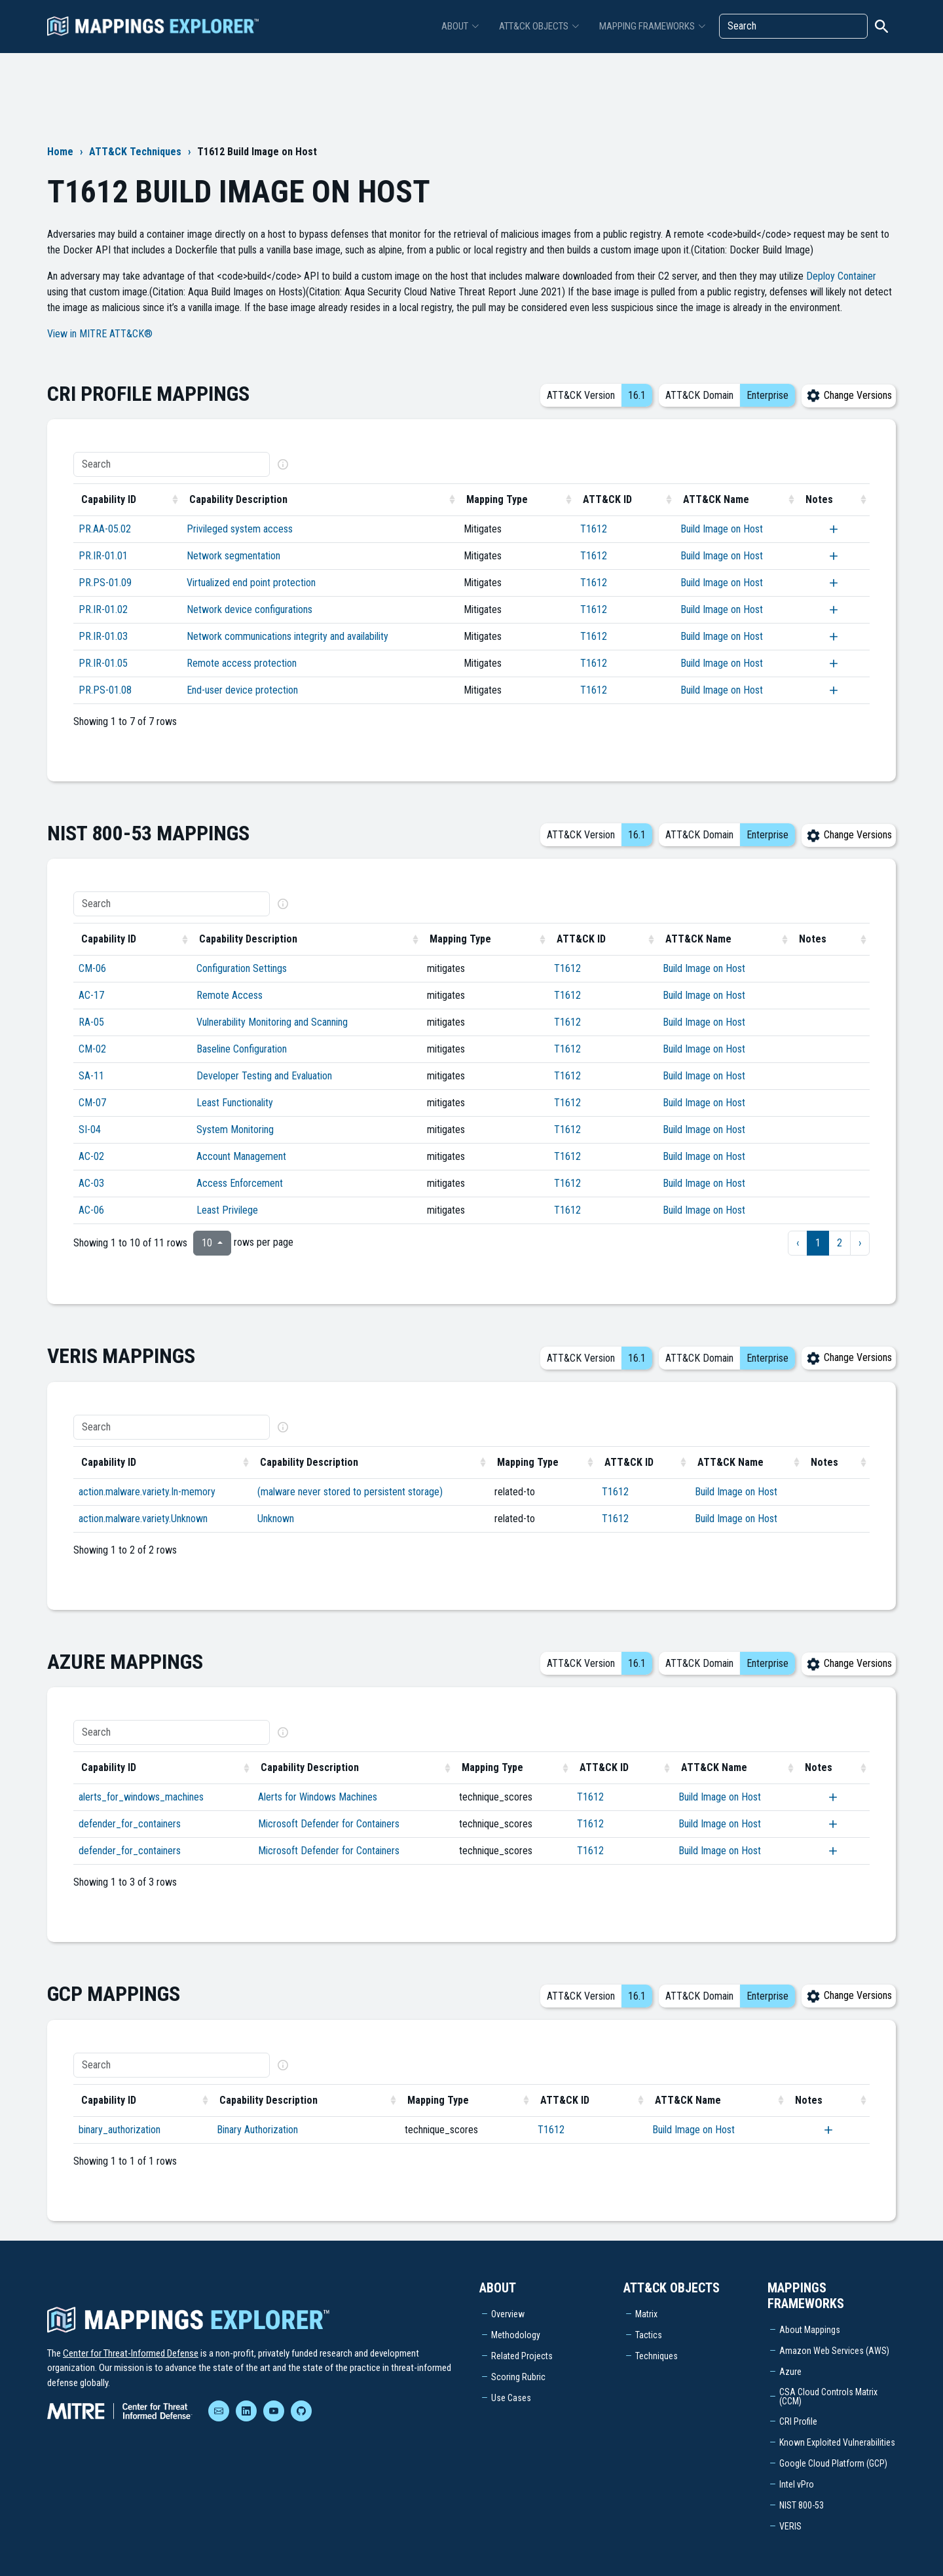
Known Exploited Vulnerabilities (837, 2442)
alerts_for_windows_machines (141, 1797)
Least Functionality (234, 1102)
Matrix (646, 2314)
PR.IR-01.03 (103, 636)
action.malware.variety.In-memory (147, 1491)
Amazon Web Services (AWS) (834, 2350)
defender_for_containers (130, 1824)
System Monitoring (235, 1129)
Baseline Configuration (241, 1049)
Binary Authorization (257, 2129)
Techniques (656, 2356)
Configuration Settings (241, 968)
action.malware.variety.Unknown (143, 1518)
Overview (508, 2314)
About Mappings (809, 2329)
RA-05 (91, 1022)
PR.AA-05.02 (105, 529)
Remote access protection (242, 663)
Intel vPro (796, 2484)
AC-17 (91, 995)
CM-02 (92, 1049)
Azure (790, 2371)
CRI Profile (798, 2421)
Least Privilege (227, 1210)
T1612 (593, 529)
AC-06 (91, 1210)
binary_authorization (119, 2129)
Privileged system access (240, 529)
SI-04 (90, 1129)
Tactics (648, 2335)
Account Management (241, 1156)
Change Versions (848, 395)
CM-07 (92, 1102)
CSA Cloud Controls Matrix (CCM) (828, 2396)
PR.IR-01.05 (103, 663)
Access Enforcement (239, 1183)
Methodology (515, 2335)
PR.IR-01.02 (103, 609)
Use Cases (511, 2397)
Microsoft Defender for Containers (328, 1824)
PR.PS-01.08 (105, 690)
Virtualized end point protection (251, 582)
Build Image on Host (721, 529)
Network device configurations (249, 609)
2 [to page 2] (839, 1243)
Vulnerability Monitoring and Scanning (272, 1022)
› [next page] (860, 1243)
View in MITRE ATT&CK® (100, 333)
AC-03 (91, 1183)
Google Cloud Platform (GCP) (833, 2463)
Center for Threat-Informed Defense (130, 2353)
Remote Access (229, 995)
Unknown (275, 1518)
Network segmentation (233, 556)
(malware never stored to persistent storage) (350, 1491)
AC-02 (91, 1156)
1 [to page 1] (818, 1243)
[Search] (793, 26)
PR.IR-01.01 (103, 556)
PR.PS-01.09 (105, 582)
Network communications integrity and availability (287, 636)
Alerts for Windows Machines (317, 1797)
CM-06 (92, 968)
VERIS (790, 2526)
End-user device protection (242, 690)
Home (60, 151)
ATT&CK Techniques (135, 151)
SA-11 (91, 1076)
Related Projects (522, 2356)
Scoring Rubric (518, 2376)
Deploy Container (841, 276)
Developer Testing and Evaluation (264, 1076)
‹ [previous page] (797, 1243)
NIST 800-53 (801, 2505)
